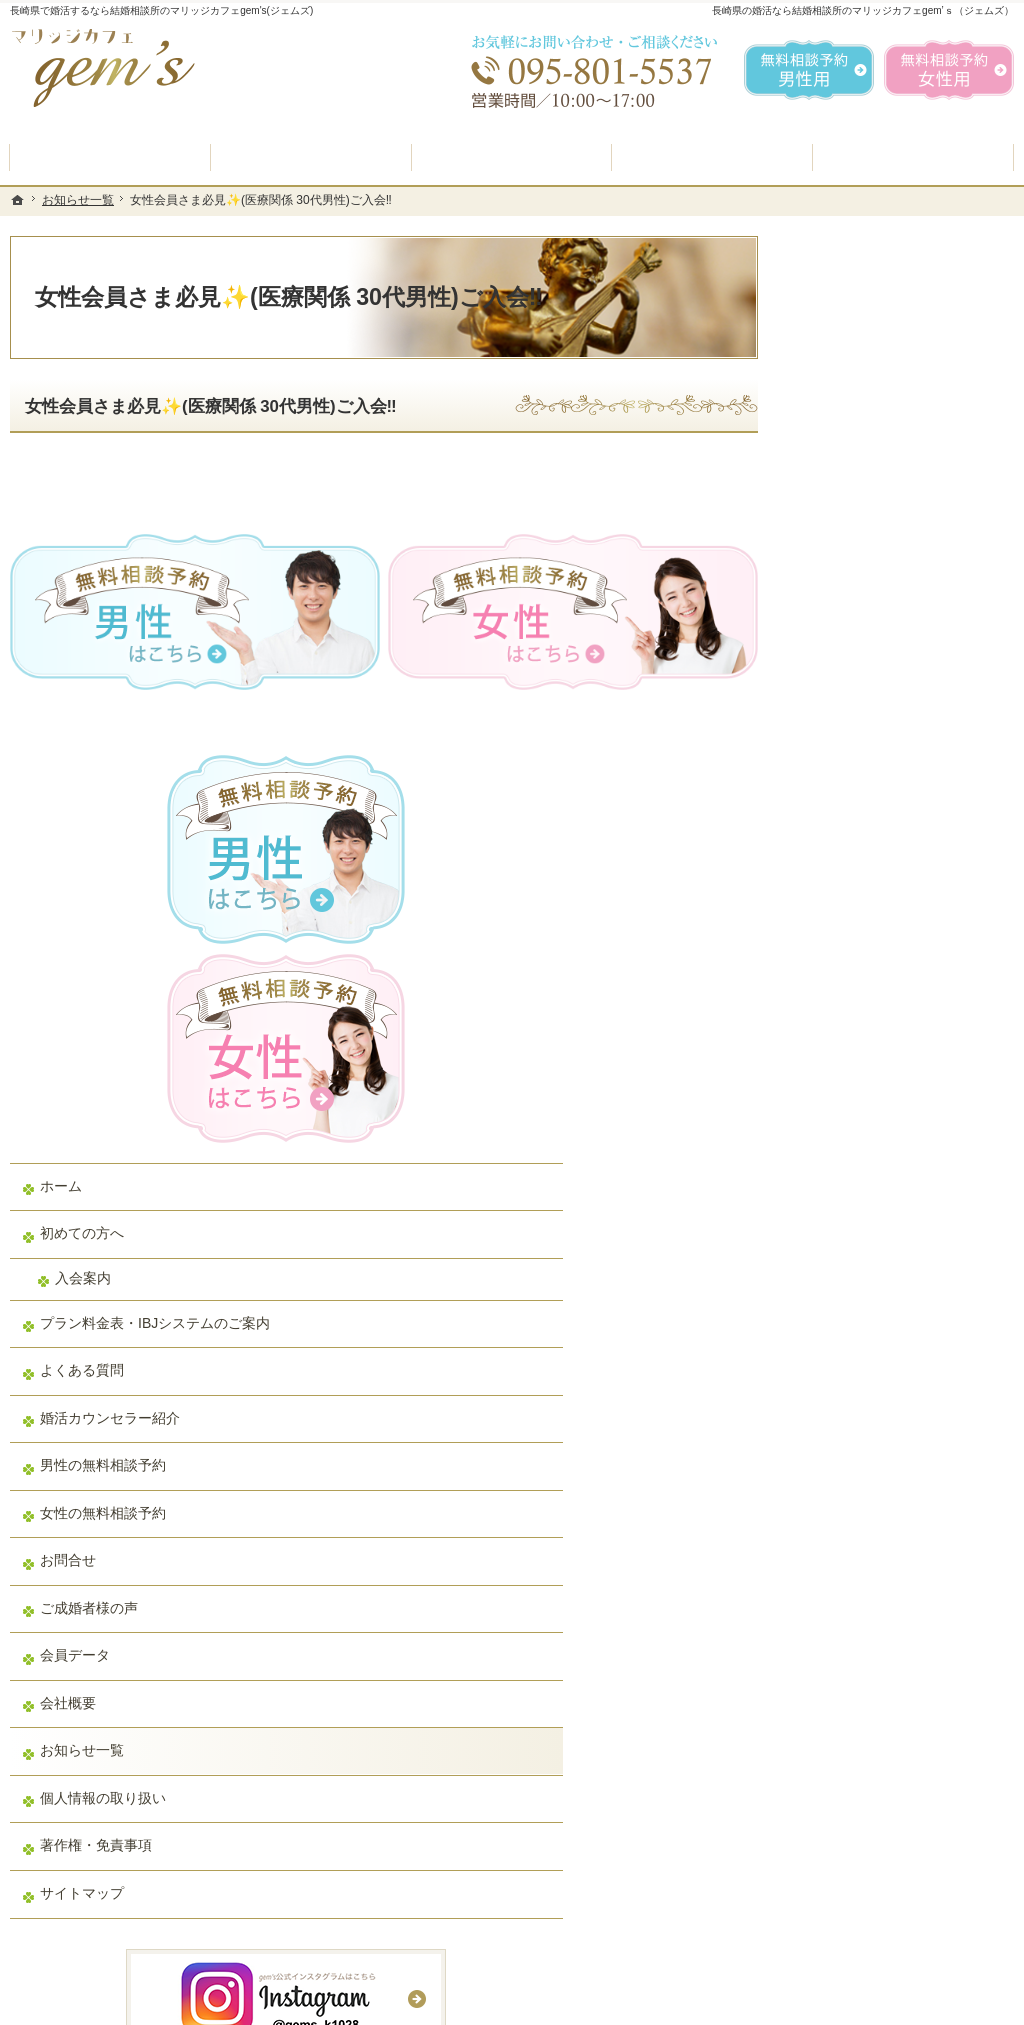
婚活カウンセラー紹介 (878, 913)
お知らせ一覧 (850, 1246)
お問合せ (836, 1056)
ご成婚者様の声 (857, 1103)
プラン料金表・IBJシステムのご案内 (902, 810)
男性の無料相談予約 (871, 961)
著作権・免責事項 (864, 1341)
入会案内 (851, 756)
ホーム (829, 664)
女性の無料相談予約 (871, 1008)
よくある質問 (850, 866)
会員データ (843, 1151)
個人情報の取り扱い (871, 1293)
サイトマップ (850, 1388)
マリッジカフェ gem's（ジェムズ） (284, 2005)
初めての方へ (850, 711)
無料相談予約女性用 (949, 70)
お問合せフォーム (874, 1925)
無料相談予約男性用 (809, 70)
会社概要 (836, 1198)
